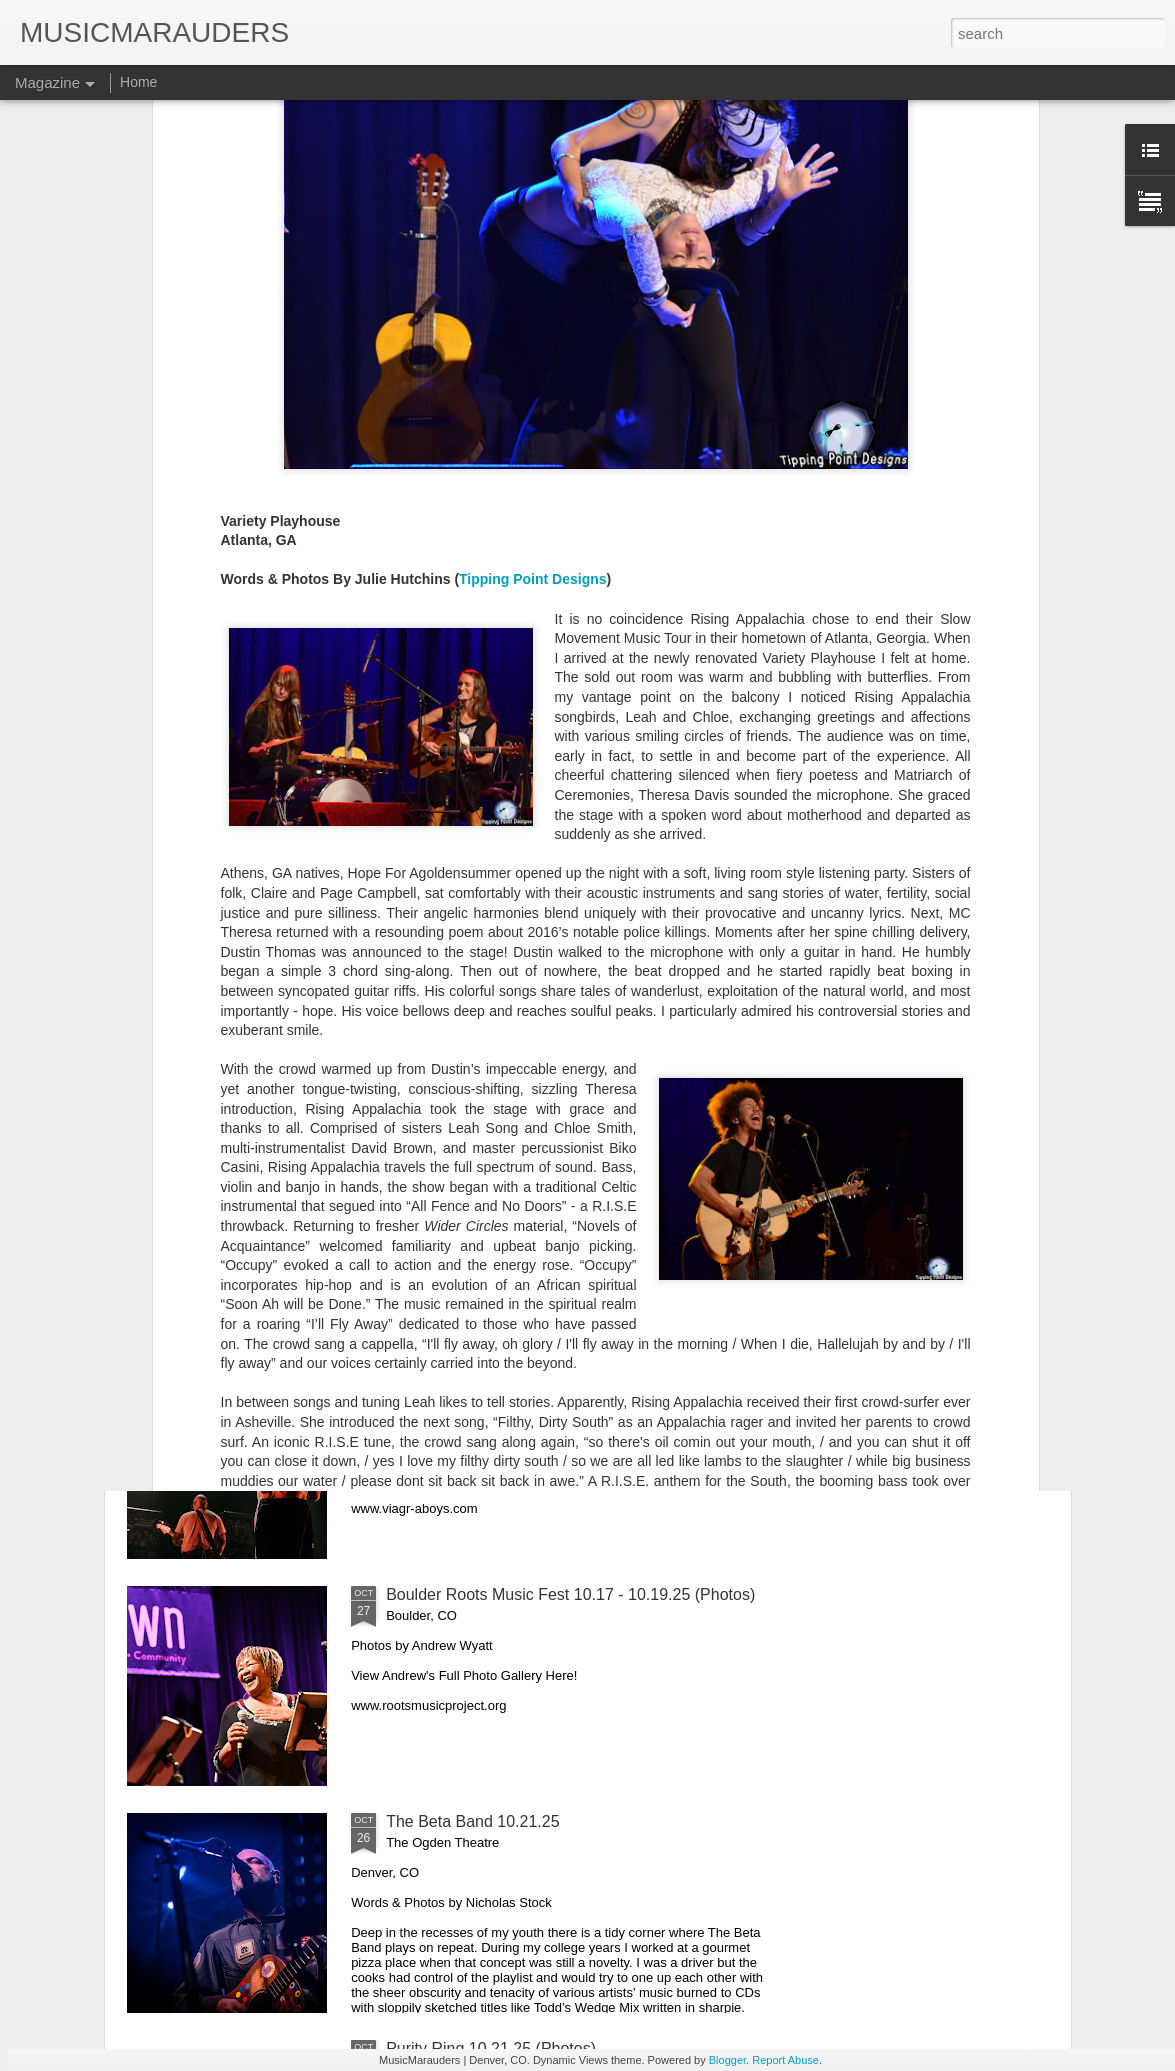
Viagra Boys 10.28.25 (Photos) (495, 1367)
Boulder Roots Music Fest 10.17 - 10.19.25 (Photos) (570, 1594)
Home (138, 82)
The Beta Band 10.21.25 (472, 1821)
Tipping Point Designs (533, 321)
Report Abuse (785, 2060)
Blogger (727, 2060)
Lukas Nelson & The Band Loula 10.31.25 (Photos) (566, 1140)
